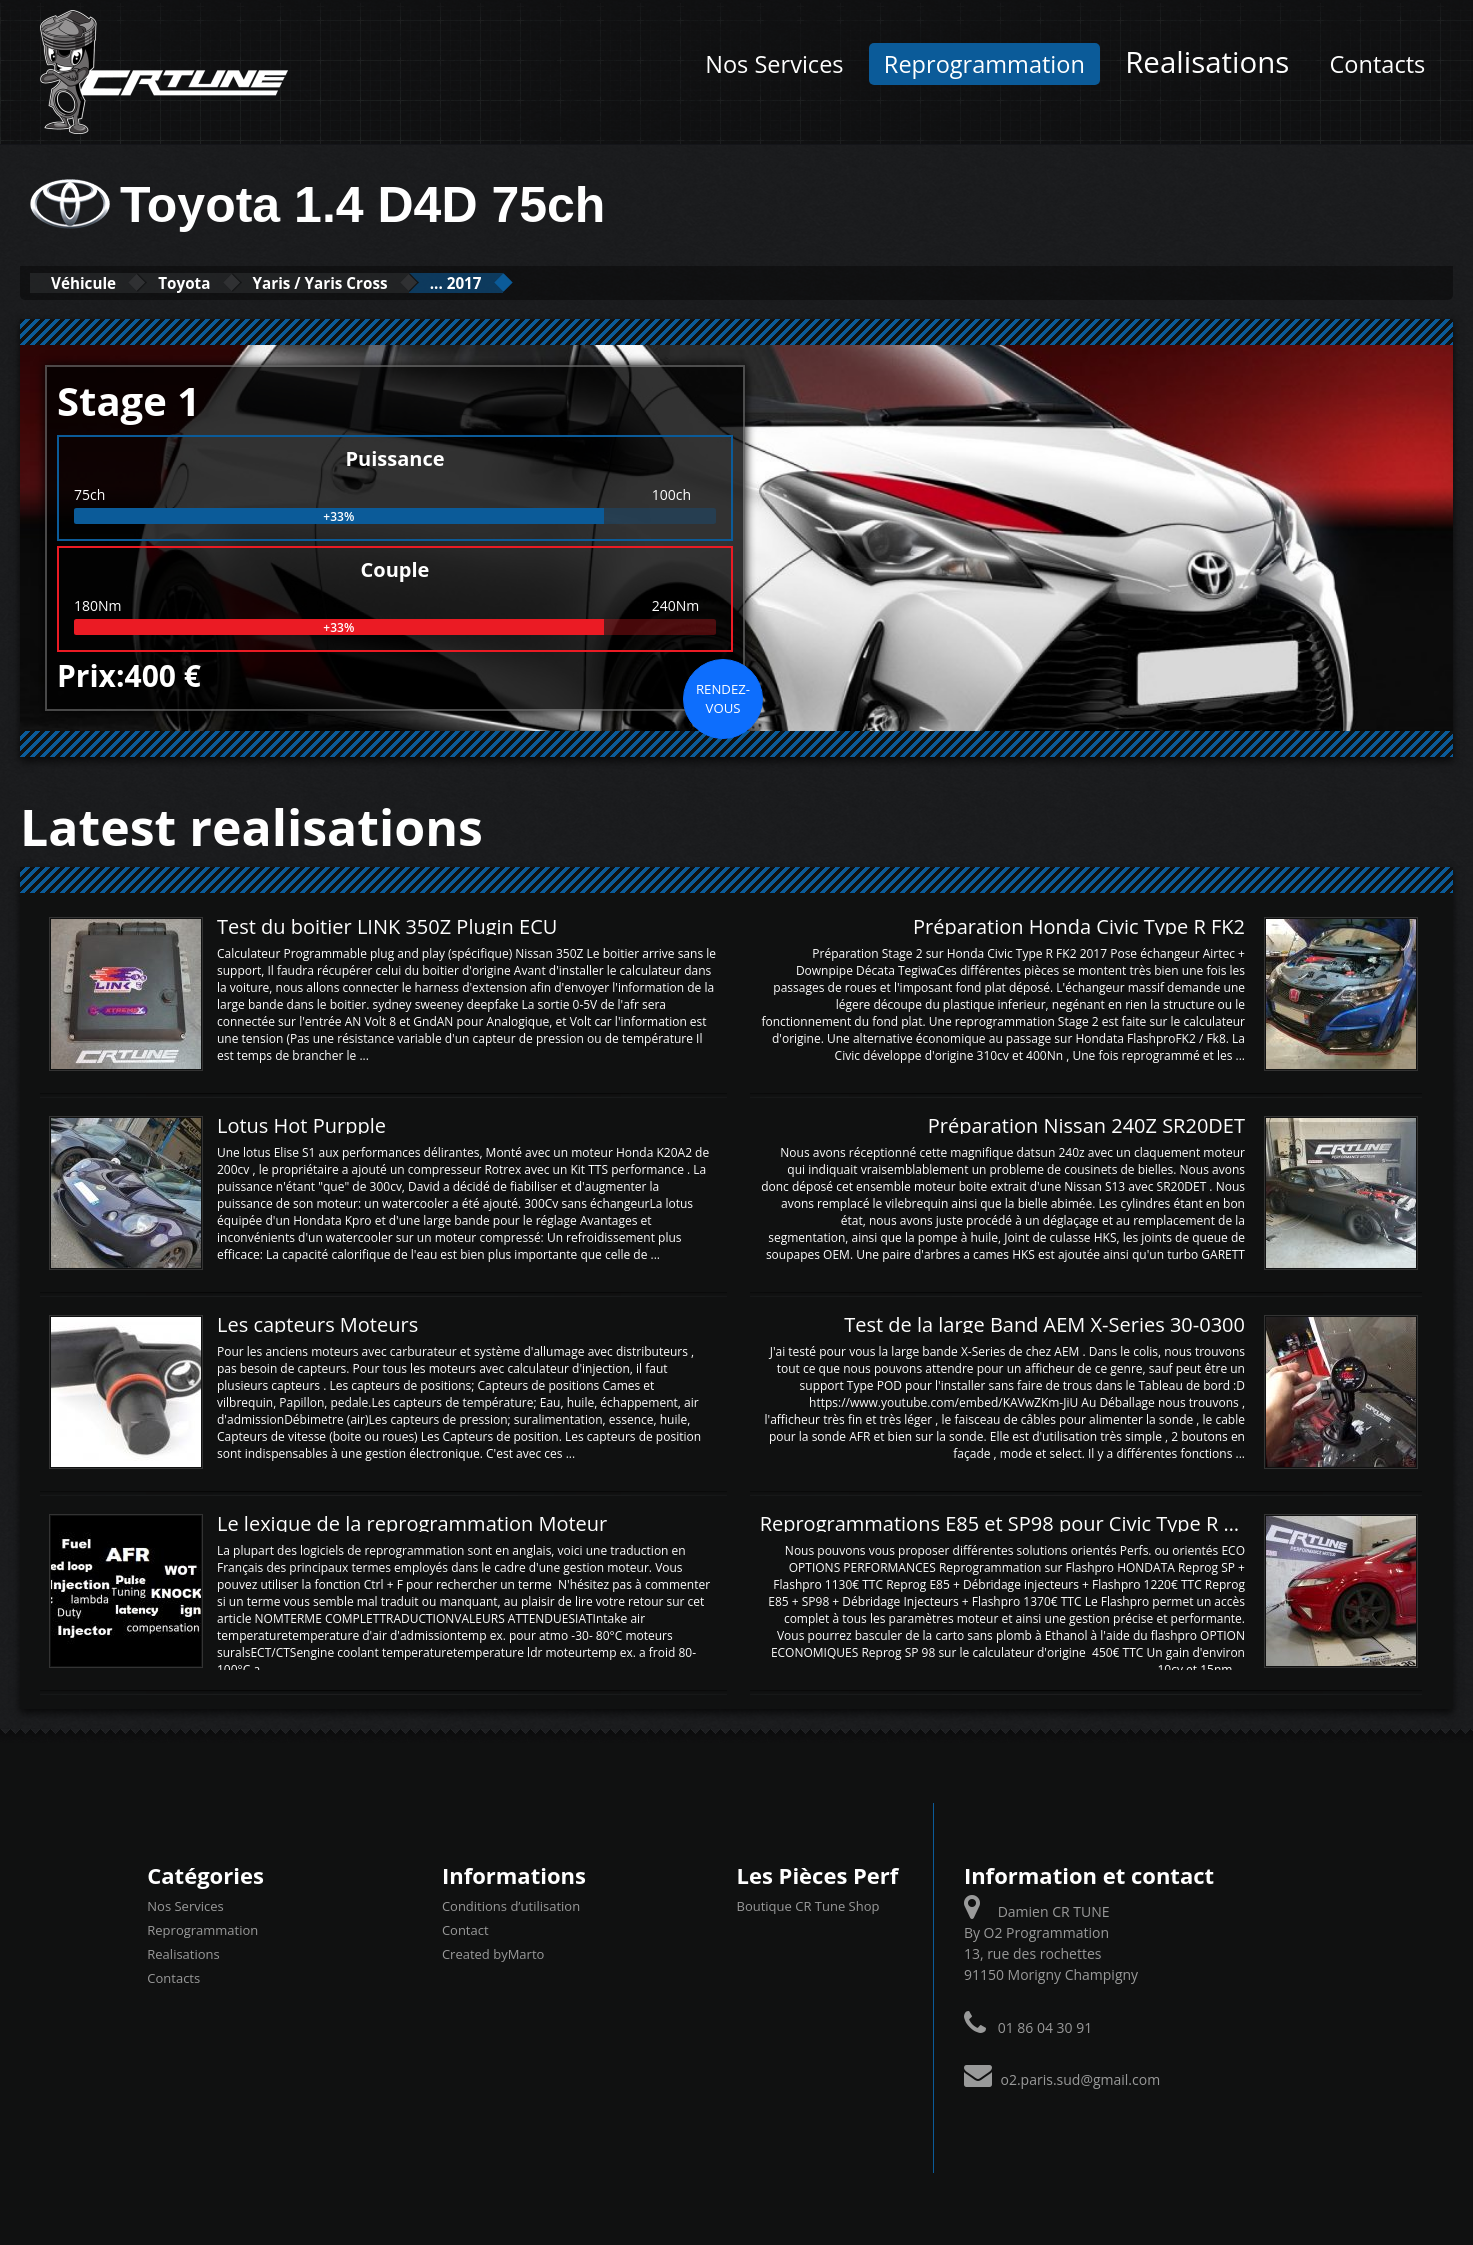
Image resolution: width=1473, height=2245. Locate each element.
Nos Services (774, 64)
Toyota (222, 282)
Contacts (1378, 64)
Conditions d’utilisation (511, 1905)
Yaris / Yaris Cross (386, 282)
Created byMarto (493, 1953)
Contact (465, 1929)
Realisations (1207, 62)
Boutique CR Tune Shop (807, 1905)
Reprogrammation (984, 64)
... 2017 (551, 282)
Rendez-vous (723, 697)
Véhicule (96, 282)
